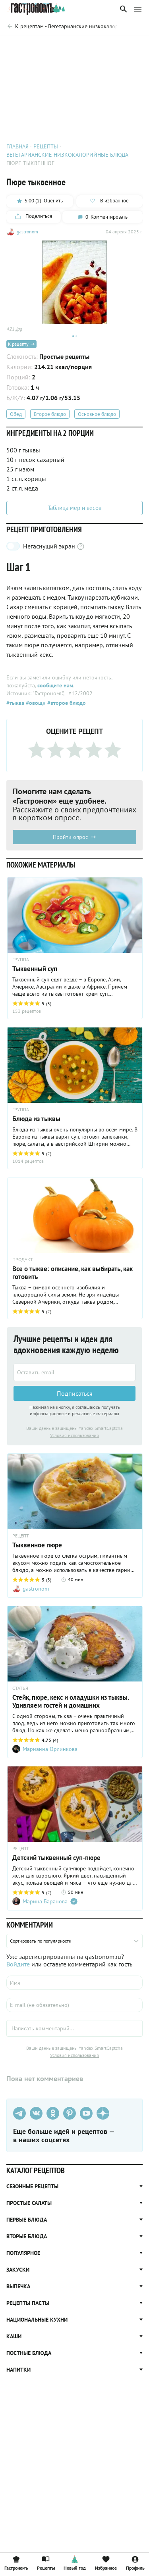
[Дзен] (103, 2113)
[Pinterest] (69, 2113)
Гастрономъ (16, 2562)
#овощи (35, 702)
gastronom (27, 232)
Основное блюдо (97, 414)
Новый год (75, 2562)
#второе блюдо (66, 702)
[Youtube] (86, 2113)
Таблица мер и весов (74, 508)
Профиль (135, 2562)
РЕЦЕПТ (20, 1536)
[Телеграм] (19, 2113)
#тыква (15, 702)
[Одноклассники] (52, 2113)
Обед (16, 414)
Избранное (106, 2562)
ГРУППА (20, 960)
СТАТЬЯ (20, 1688)
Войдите (18, 1964)
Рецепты (46, 2562)
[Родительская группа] (61, 26)
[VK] (36, 2113)
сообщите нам (55, 685)
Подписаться (75, 1393)
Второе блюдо (50, 414)
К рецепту (21, 344)
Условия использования (74, 1435)
